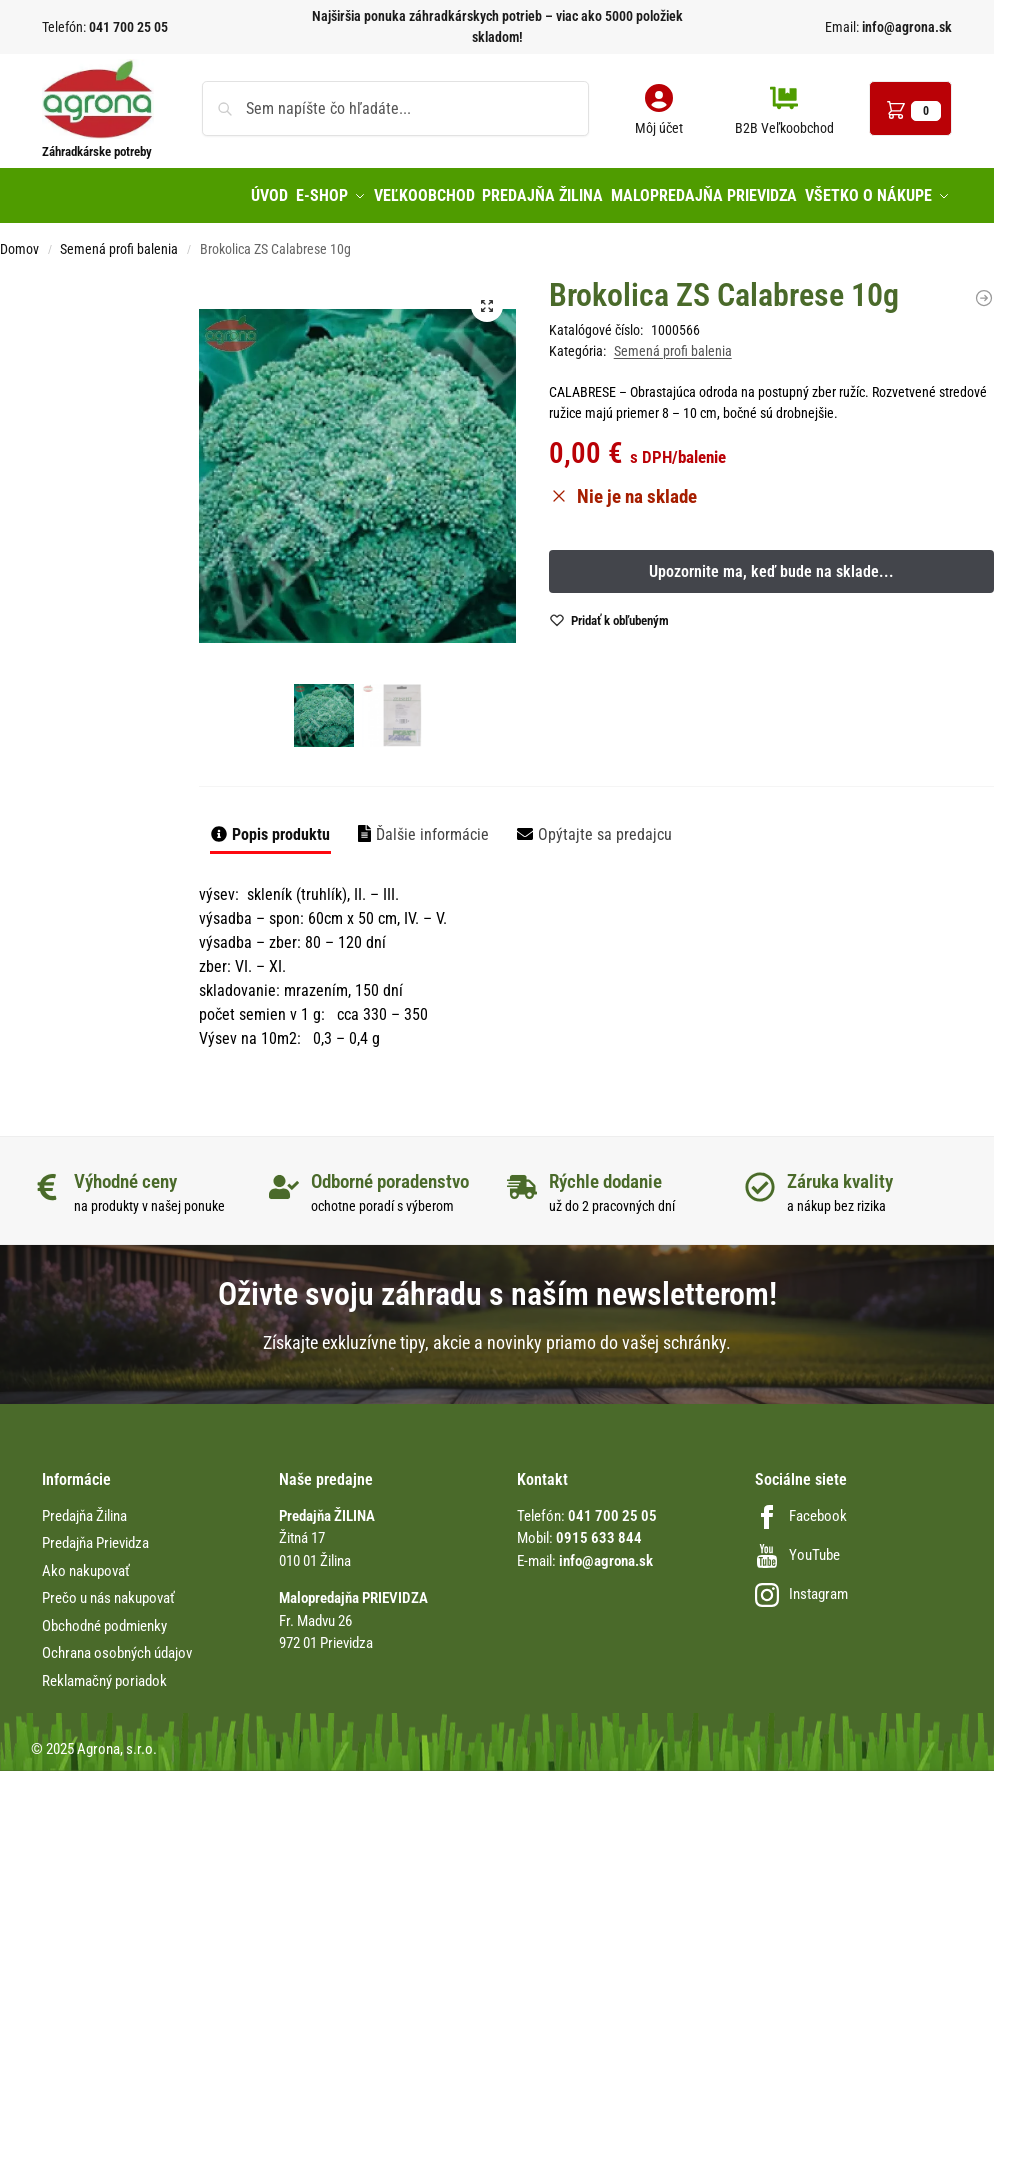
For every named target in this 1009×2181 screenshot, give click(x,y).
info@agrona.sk (905, 27)
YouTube (797, 1547)
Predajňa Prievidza (95, 1535)
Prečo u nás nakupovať (108, 1590)
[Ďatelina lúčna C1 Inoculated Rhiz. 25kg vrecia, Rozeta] (984, 289)
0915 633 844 (599, 1530)
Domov (19, 241)
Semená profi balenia (119, 241)
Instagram (801, 1586)
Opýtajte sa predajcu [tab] (605, 825)
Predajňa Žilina (84, 1508)
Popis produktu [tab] (281, 825)
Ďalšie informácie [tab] (432, 825)
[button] (910, 108)
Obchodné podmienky (104, 1618)
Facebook (801, 1508)
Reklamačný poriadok (104, 1673)
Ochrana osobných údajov (117, 1645)
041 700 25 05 (128, 27)
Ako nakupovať (86, 1563)
